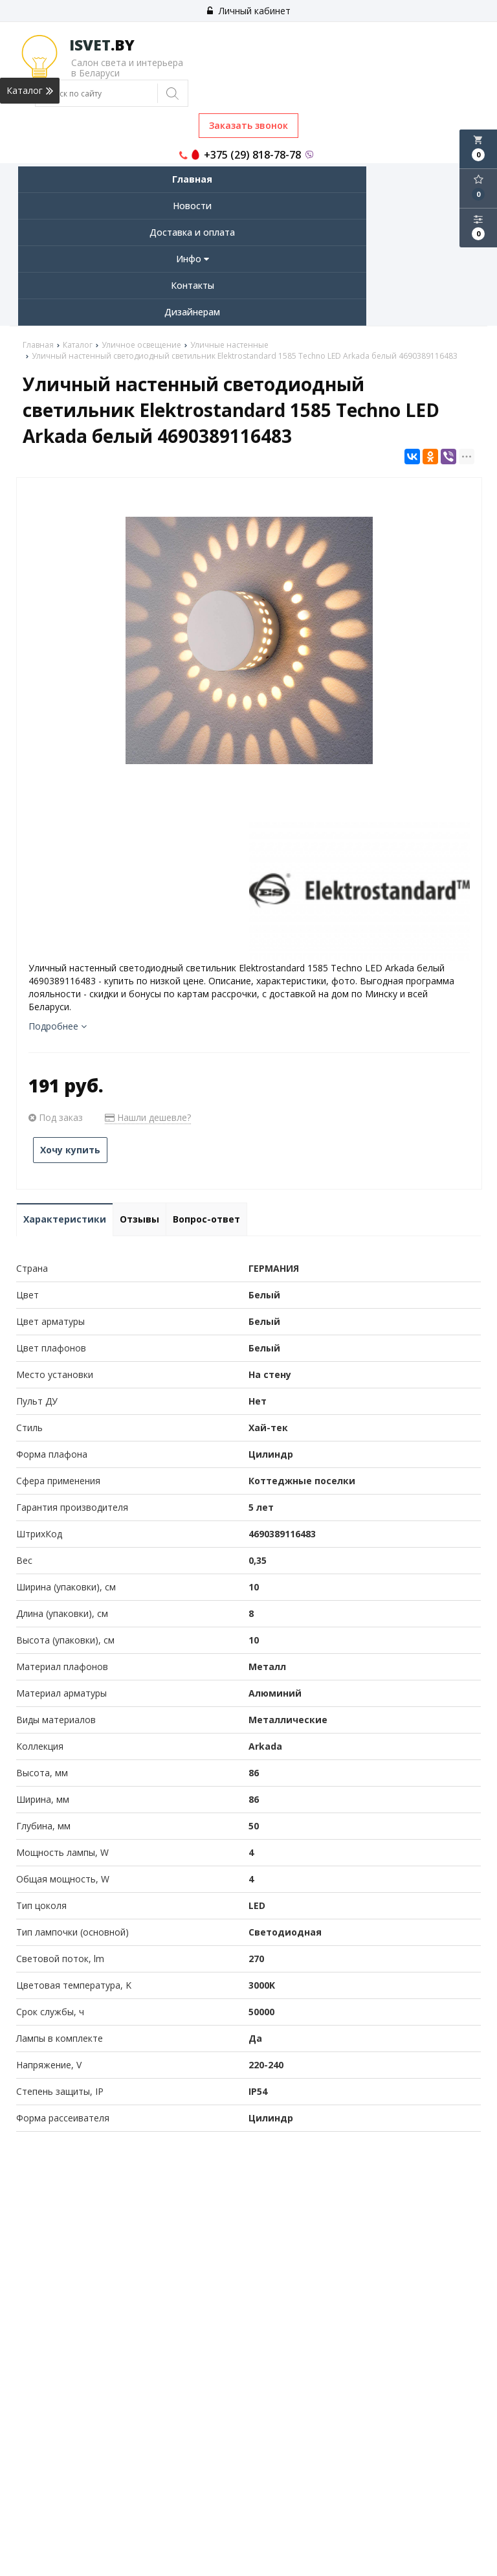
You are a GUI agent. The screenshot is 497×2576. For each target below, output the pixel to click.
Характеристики (64, 1219)
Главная (192, 179)
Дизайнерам (192, 312)
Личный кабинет (249, 11)
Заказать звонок (248, 125)
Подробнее (57, 1026)
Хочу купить (70, 1150)
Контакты (192, 285)
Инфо (192, 259)
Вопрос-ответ (206, 1219)
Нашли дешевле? (148, 1117)
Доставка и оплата (192, 232)
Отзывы (139, 1219)
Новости (192, 205)
